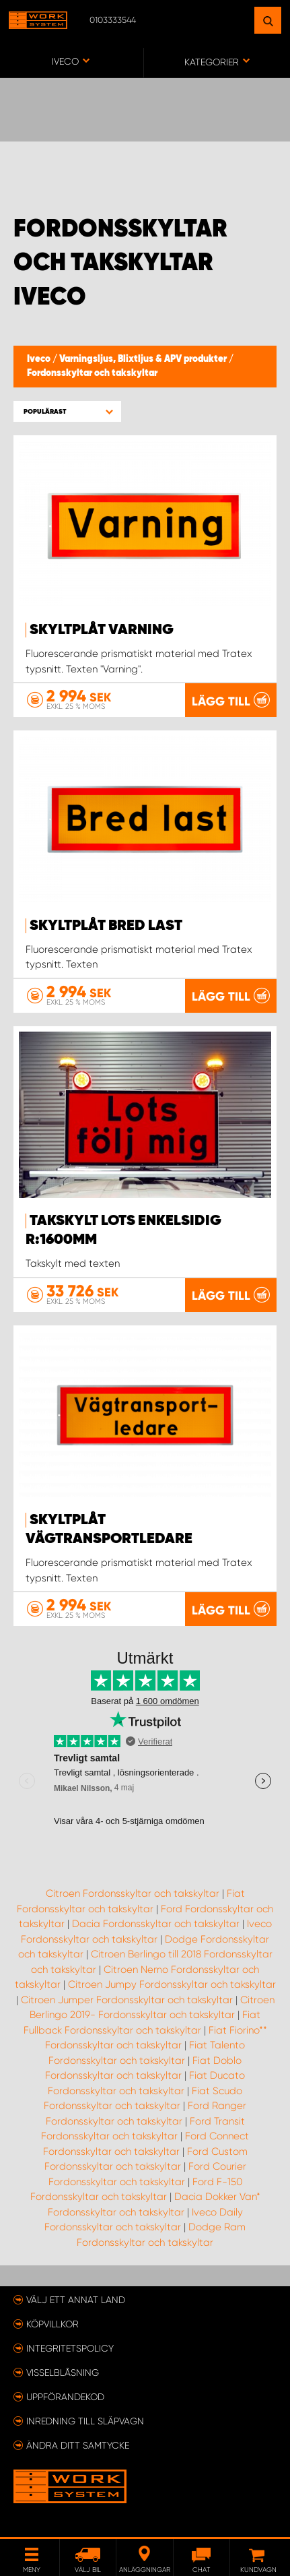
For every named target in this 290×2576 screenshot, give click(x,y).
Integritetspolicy (70, 2348)
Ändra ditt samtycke (77, 2445)
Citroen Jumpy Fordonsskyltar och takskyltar (172, 1984)
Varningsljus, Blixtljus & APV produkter (144, 359)
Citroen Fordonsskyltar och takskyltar (132, 1893)
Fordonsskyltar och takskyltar (92, 373)
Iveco (39, 359)
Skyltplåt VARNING (102, 630)
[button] (67, 411)
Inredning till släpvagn (85, 2421)
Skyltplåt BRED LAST (106, 925)
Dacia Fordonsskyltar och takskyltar (156, 1924)
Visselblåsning (62, 2372)
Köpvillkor (52, 2324)
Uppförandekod (65, 2396)
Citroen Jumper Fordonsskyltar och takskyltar (127, 2000)
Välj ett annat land (75, 2299)
